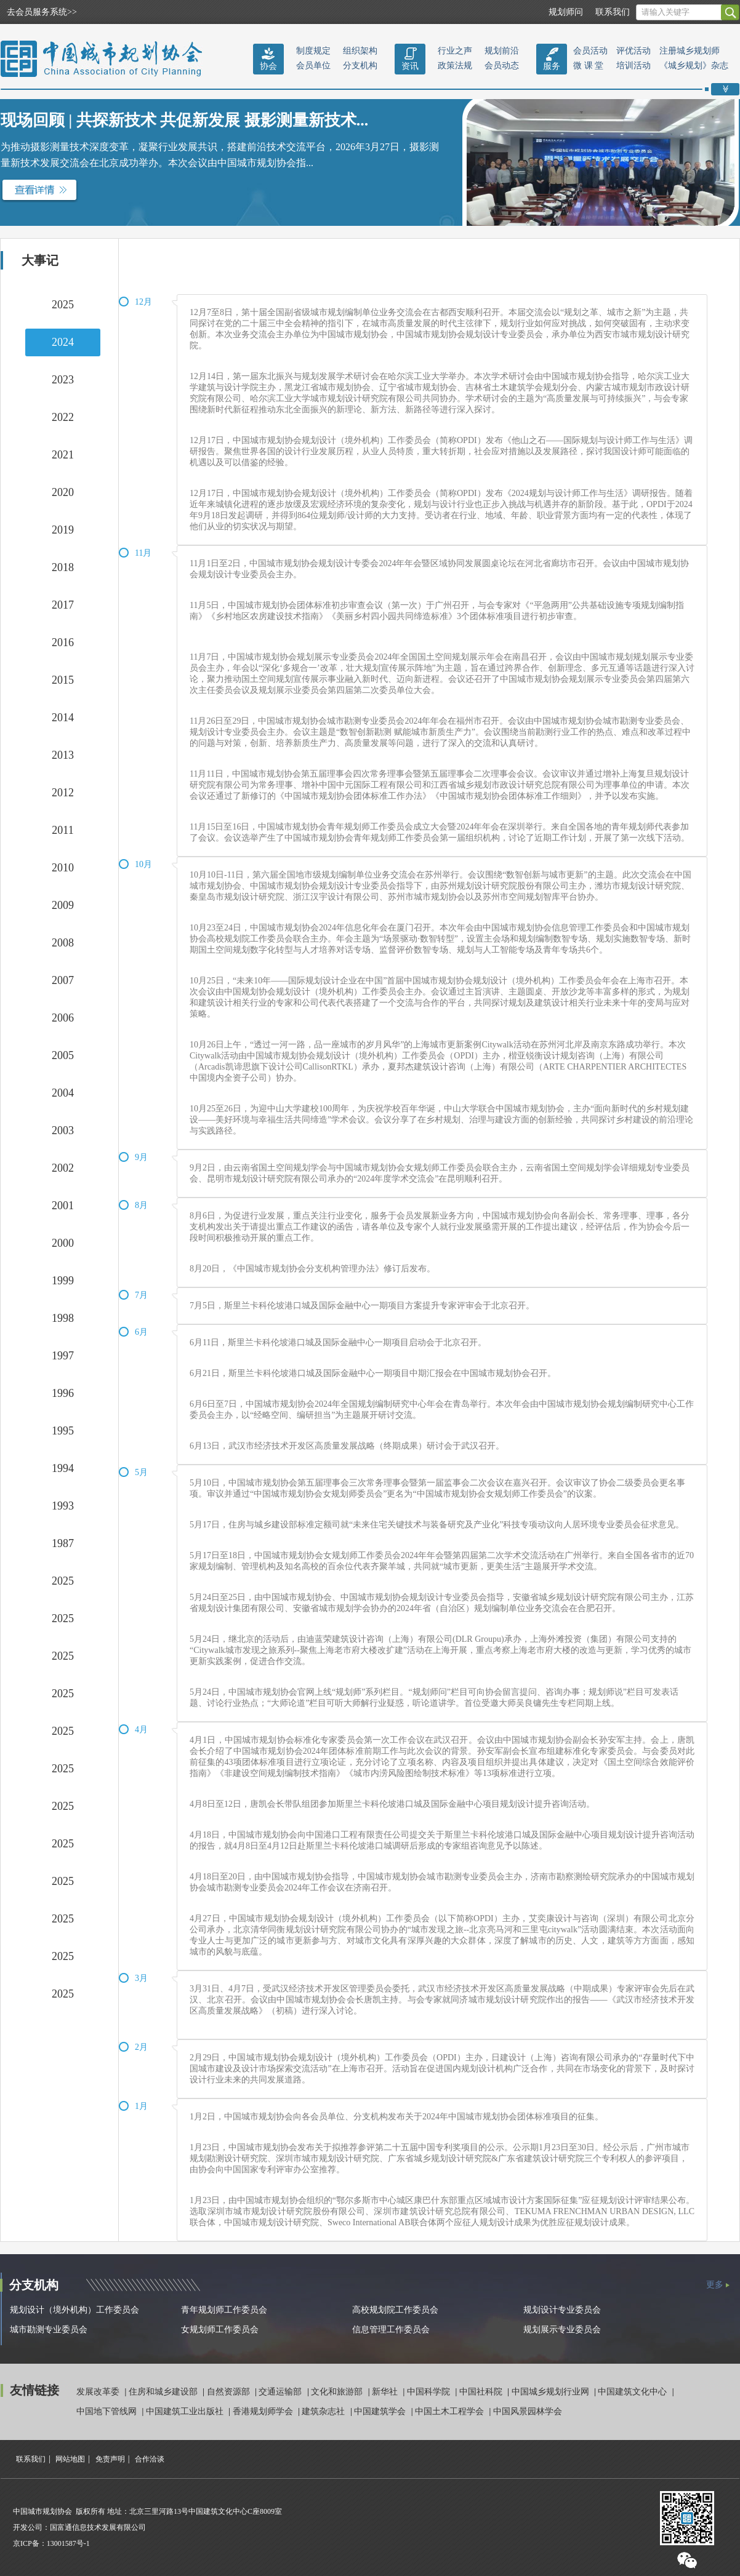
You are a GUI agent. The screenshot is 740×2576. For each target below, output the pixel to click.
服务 (551, 66)
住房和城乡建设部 (164, 2391)
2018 (63, 567)
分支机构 (360, 65)
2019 (63, 530)
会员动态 (502, 65)
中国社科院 (482, 2391)
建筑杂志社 (324, 2411)
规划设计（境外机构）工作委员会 (74, 2309)
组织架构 (360, 50)
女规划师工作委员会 (220, 2329)
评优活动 (633, 50)
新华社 (386, 2391)
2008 (63, 943)
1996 (63, 1393)
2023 (63, 380)
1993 (63, 1506)
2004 (63, 1093)
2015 (63, 680)
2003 (63, 1130)
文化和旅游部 (338, 2391)
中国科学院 (429, 2391)
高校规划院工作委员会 (395, 2309)
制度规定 (313, 50)
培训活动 (633, 65)
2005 (63, 1055)
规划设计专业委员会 (562, 2309)
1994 (63, 1468)
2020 (63, 492)
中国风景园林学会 (527, 2411)
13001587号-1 (68, 2543)
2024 (63, 342)
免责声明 (110, 2459)
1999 (63, 1280)
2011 (62, 830)
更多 (714, 2284)
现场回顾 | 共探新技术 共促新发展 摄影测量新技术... (184, 120)
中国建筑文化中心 (633, 2391)
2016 (63, 642)
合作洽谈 (149, 2459)
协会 (268, 66)
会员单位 (313, 65)
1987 (63, 1543)
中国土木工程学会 (450, 2411)
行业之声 (455, 50)
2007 (63, 980)
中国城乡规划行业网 (552, 2391)
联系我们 (612, 12)
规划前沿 (502, 50)
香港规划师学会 (264, 2411)
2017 (63, 605)
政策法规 (455, 65)
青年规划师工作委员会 (224, 2309)
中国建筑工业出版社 (186, 2411)
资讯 (410, 66)
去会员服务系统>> (42, 12)
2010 (63, 868)
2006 (63, 1018)
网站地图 (70, 2459)
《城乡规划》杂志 (693, 65)
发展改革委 (99, 2391)
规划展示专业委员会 (562, 2329)
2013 (63, 755)
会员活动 (590, 50)
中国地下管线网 (107, 2411)
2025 (63, 304)
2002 (63, 1168)
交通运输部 (281, 2391)
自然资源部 (229, 2391)
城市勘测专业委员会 (48, 2329)
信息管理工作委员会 (391, 2329)
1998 (63, 1318)
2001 (63, 1205)
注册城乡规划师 (689, 50)
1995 (63, 1431)
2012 (63, 792)
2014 (63, 717)
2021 (63, 455)
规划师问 (566, 12)
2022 (63, 417)
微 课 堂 (588, 65)
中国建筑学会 (381, 2411)
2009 (63, 905)
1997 (63, 1356)
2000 (63, 1243)
